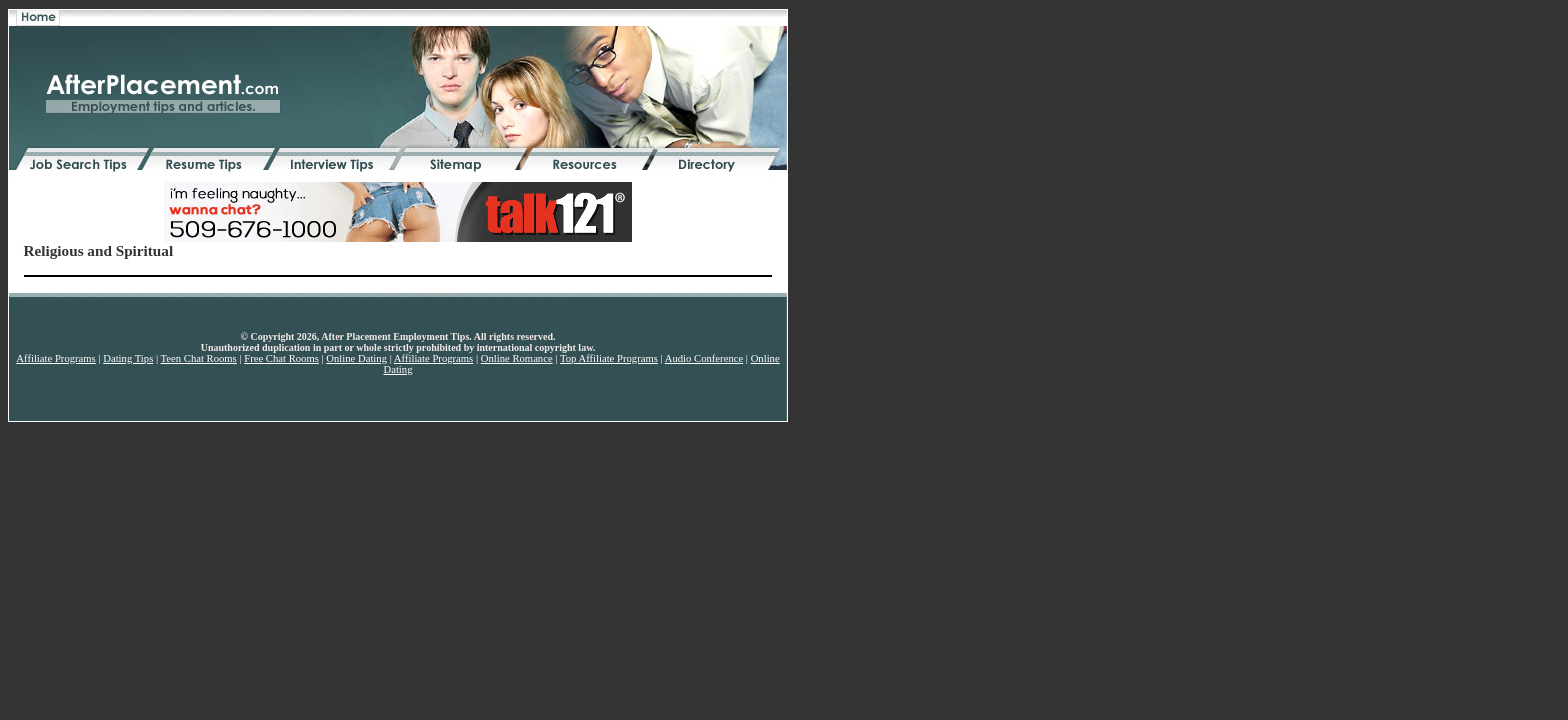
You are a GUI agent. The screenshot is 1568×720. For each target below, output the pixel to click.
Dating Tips (128, 358)
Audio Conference (704, 358)
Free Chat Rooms (281, 358)
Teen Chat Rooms (199, 358)
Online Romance (517, 358)
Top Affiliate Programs (609, 358)
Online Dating (356, 358)
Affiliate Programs (55, 358)
